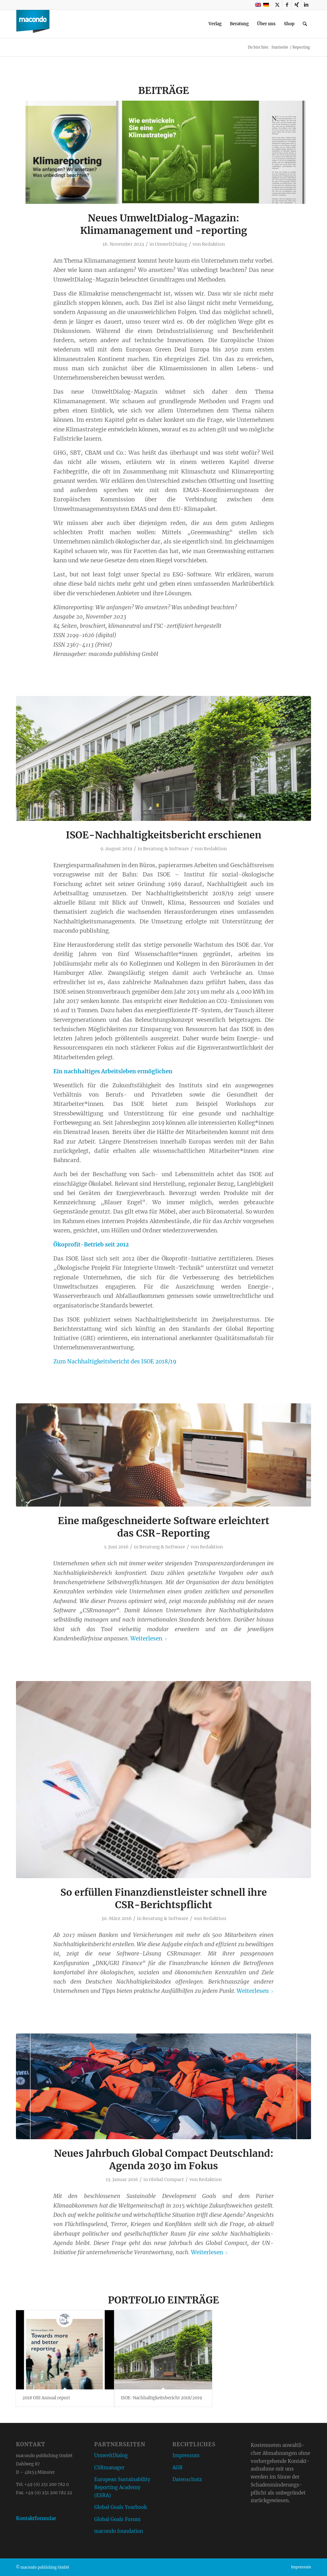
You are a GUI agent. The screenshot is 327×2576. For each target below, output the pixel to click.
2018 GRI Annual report (46, 2398)
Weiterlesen (148, 1638)
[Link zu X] (277, 5)
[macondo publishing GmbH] (33, 24)
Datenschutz (187, 2479)
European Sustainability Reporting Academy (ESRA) (122, 2487)
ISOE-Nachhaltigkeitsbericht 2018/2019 (161, 2398)
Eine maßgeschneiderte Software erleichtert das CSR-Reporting (163, 1527)
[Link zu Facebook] (287, 5)
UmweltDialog (171, 244)
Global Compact (166, 2179)
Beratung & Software (166, 849)
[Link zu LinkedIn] (306, 5)
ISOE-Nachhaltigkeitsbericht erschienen (163, 835)
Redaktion (213, 244)
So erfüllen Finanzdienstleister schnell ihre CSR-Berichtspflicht (163, 1898)
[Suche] (305, 24)
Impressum (186, 2455)
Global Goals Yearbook (120, 2507)
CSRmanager (109, 2467)
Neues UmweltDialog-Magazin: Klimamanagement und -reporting (163, 224)
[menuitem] (215, 24)
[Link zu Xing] (296, 5)
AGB (177, 2467)
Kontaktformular (36, 2518)
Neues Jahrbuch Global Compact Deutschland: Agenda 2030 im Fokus (163, 2159)
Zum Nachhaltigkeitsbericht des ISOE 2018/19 (114, 1361)
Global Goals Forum (117, 2519)
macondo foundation (118, 2531)
